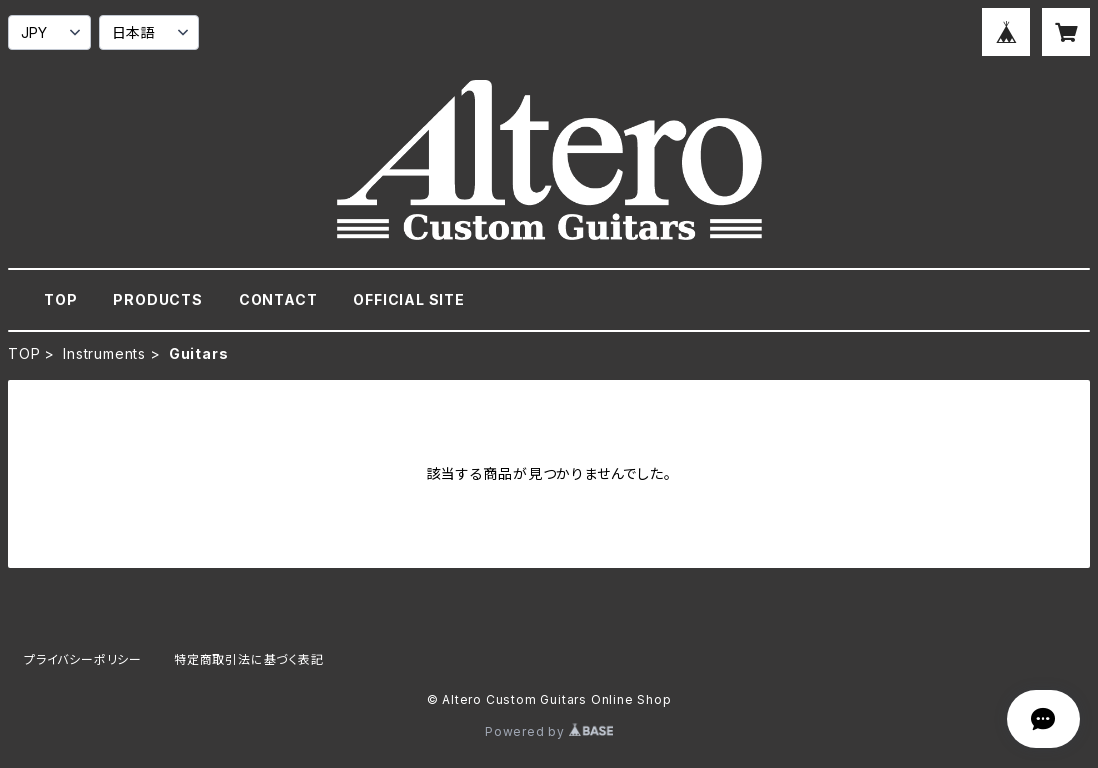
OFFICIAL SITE (408, 299)
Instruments (104, 353)
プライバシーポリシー (83, 659)
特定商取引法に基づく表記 (249, 659)
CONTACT (278, 299)
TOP (60, 299)
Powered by (549, 731)
